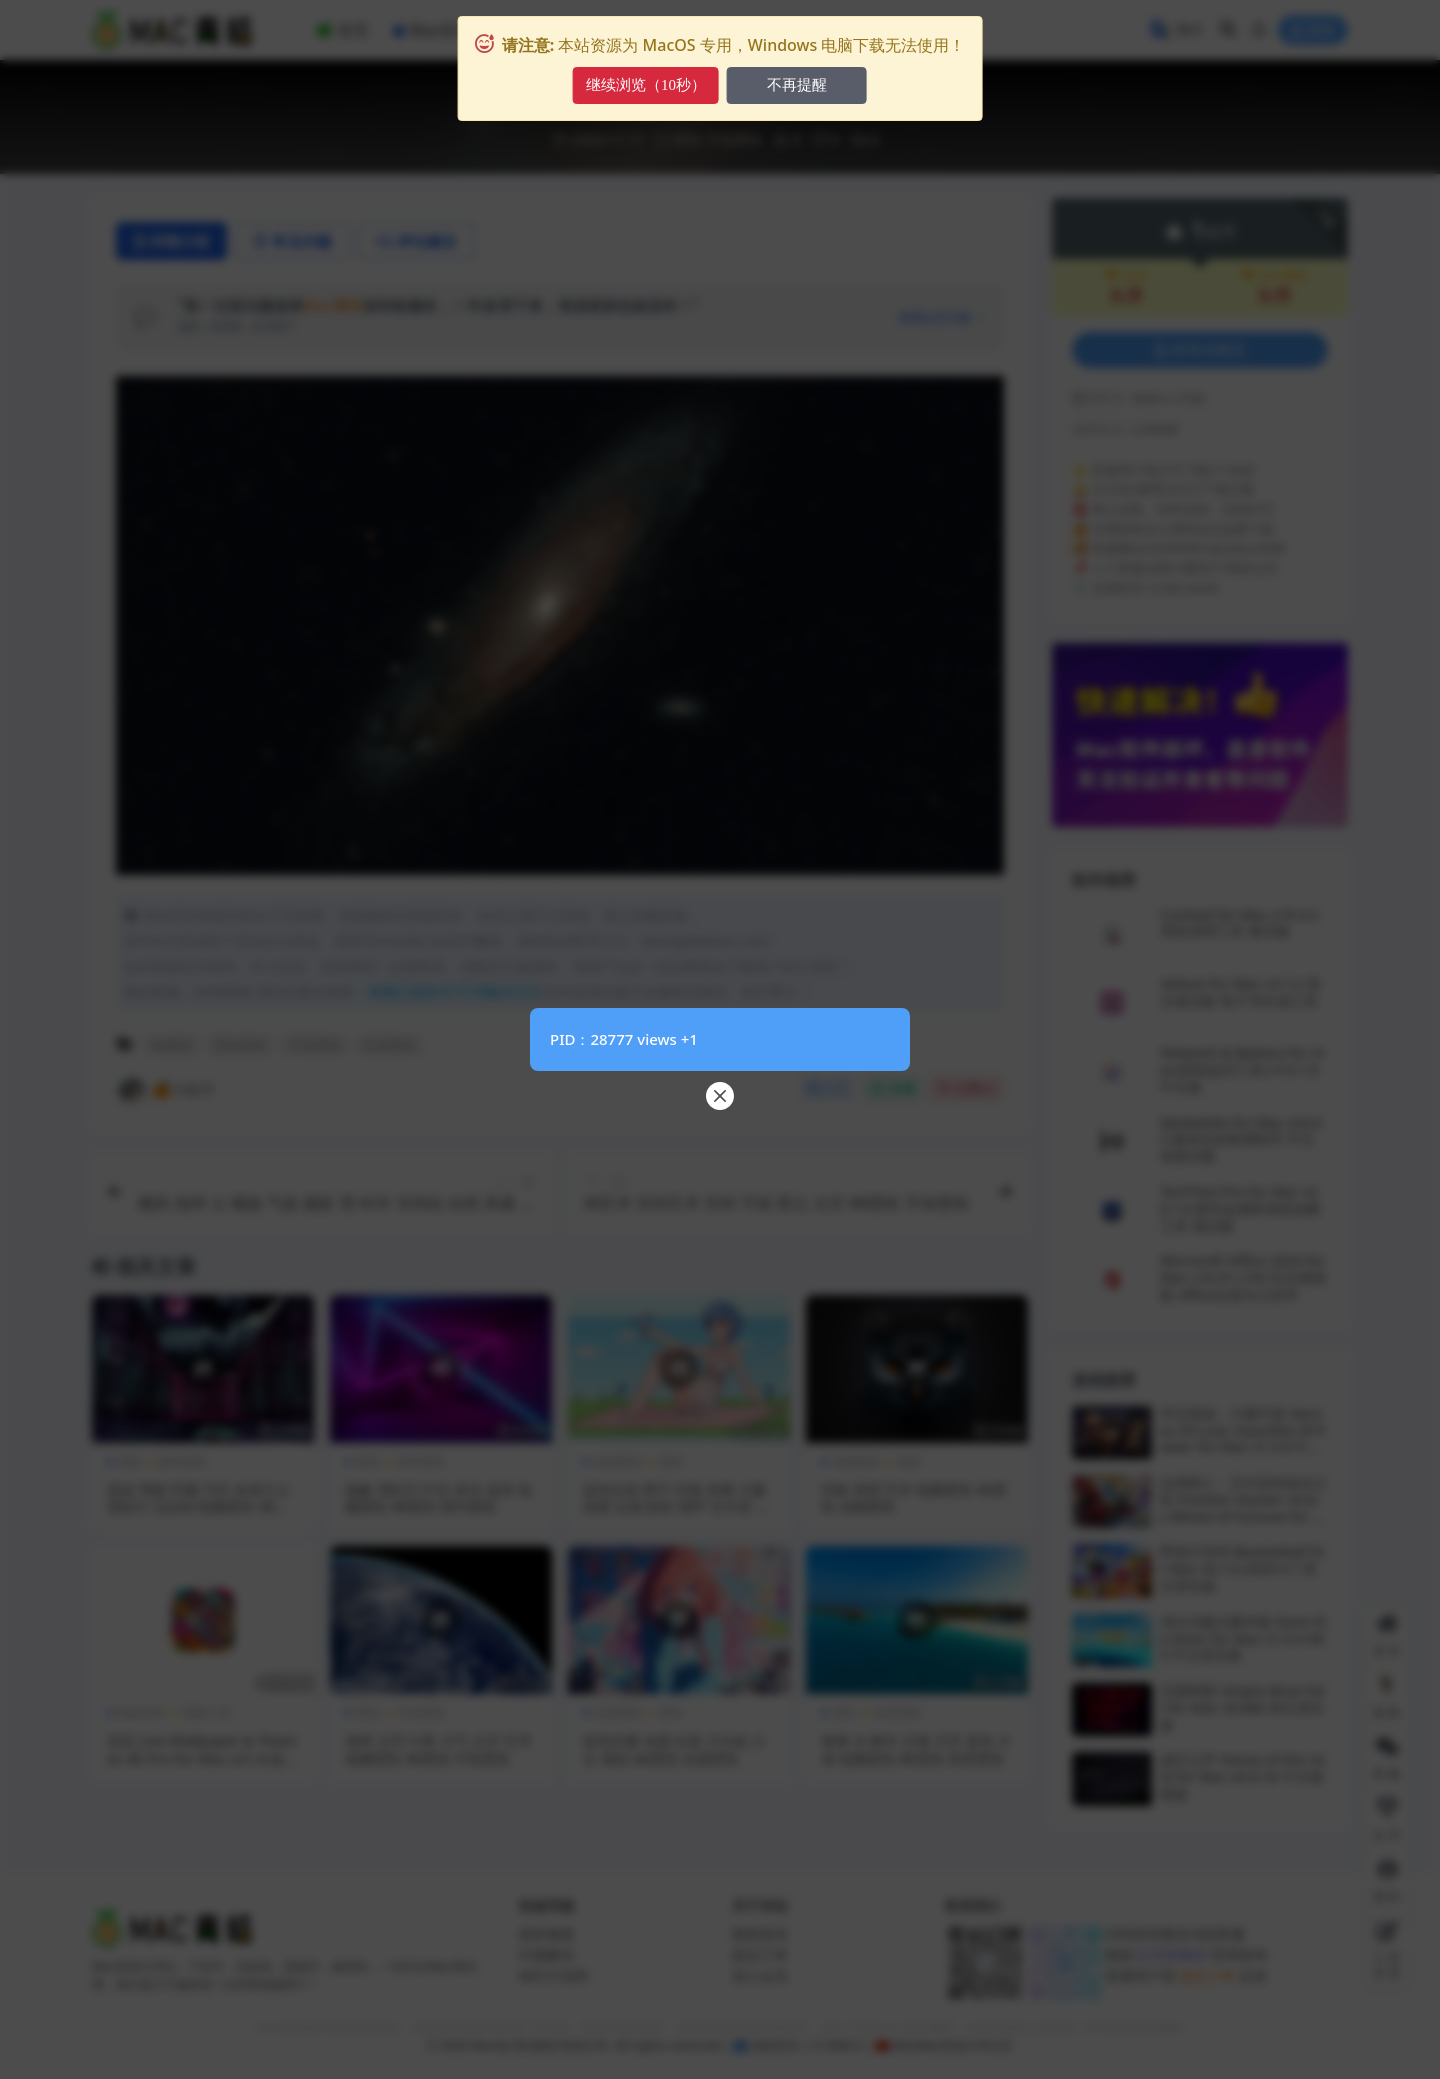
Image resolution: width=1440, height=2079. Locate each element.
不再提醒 (797, 85)
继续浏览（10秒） (646, 85)
